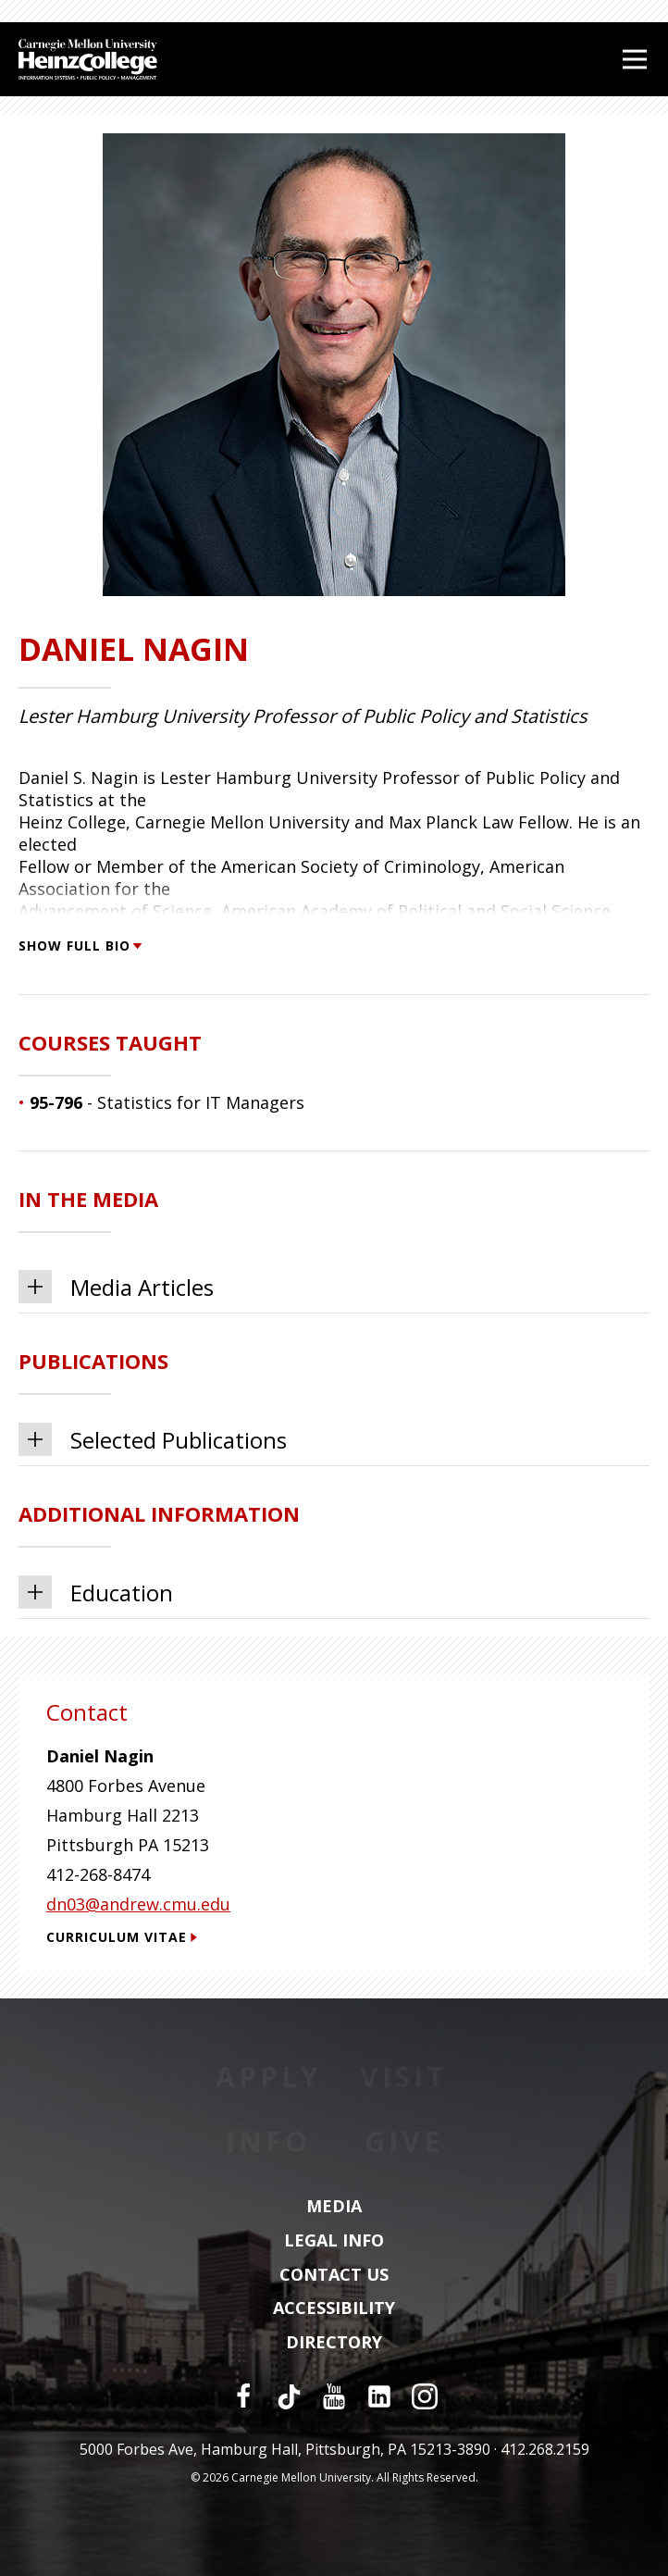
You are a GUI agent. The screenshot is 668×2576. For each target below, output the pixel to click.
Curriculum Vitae (121, 1937)
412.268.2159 (545, 2449)
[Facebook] (243, 2396)
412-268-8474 (98, 1874)
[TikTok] (289, 2396)
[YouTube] (334, 2396)
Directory (334, 2343)
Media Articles (116, 1286)
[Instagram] (425, 2396)
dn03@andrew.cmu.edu (138, 1904)
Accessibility (334, 2308)
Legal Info (334, 2241)
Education (96, 1592)
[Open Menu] (634, 59)
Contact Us (334, 2275)
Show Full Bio (80, 945)
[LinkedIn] (379, 2396)
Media (334, 2206)
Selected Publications (153, 1439)
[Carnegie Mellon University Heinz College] (88, 61)
